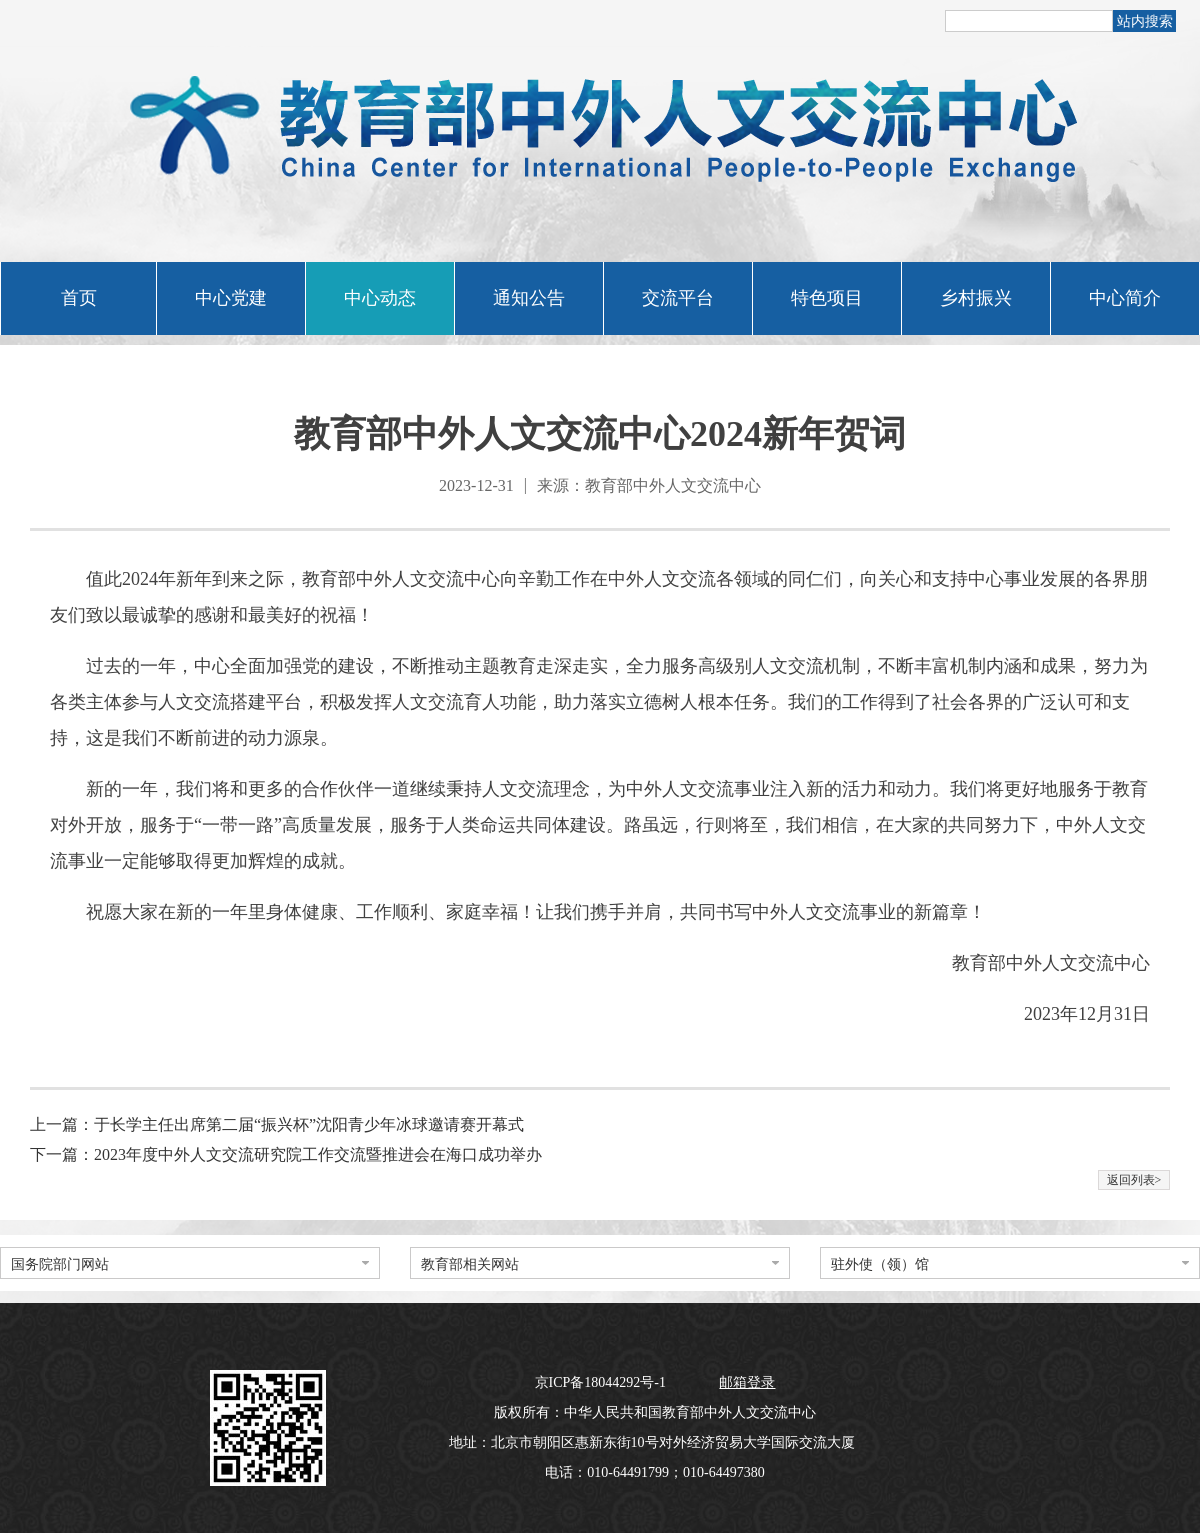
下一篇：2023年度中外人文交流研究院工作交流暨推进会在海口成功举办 (286, 1154)
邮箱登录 (747, 1382)
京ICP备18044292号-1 (602, 1382)
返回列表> (1134, 1180)
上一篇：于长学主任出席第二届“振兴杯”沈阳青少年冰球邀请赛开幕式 (277, 1124)
